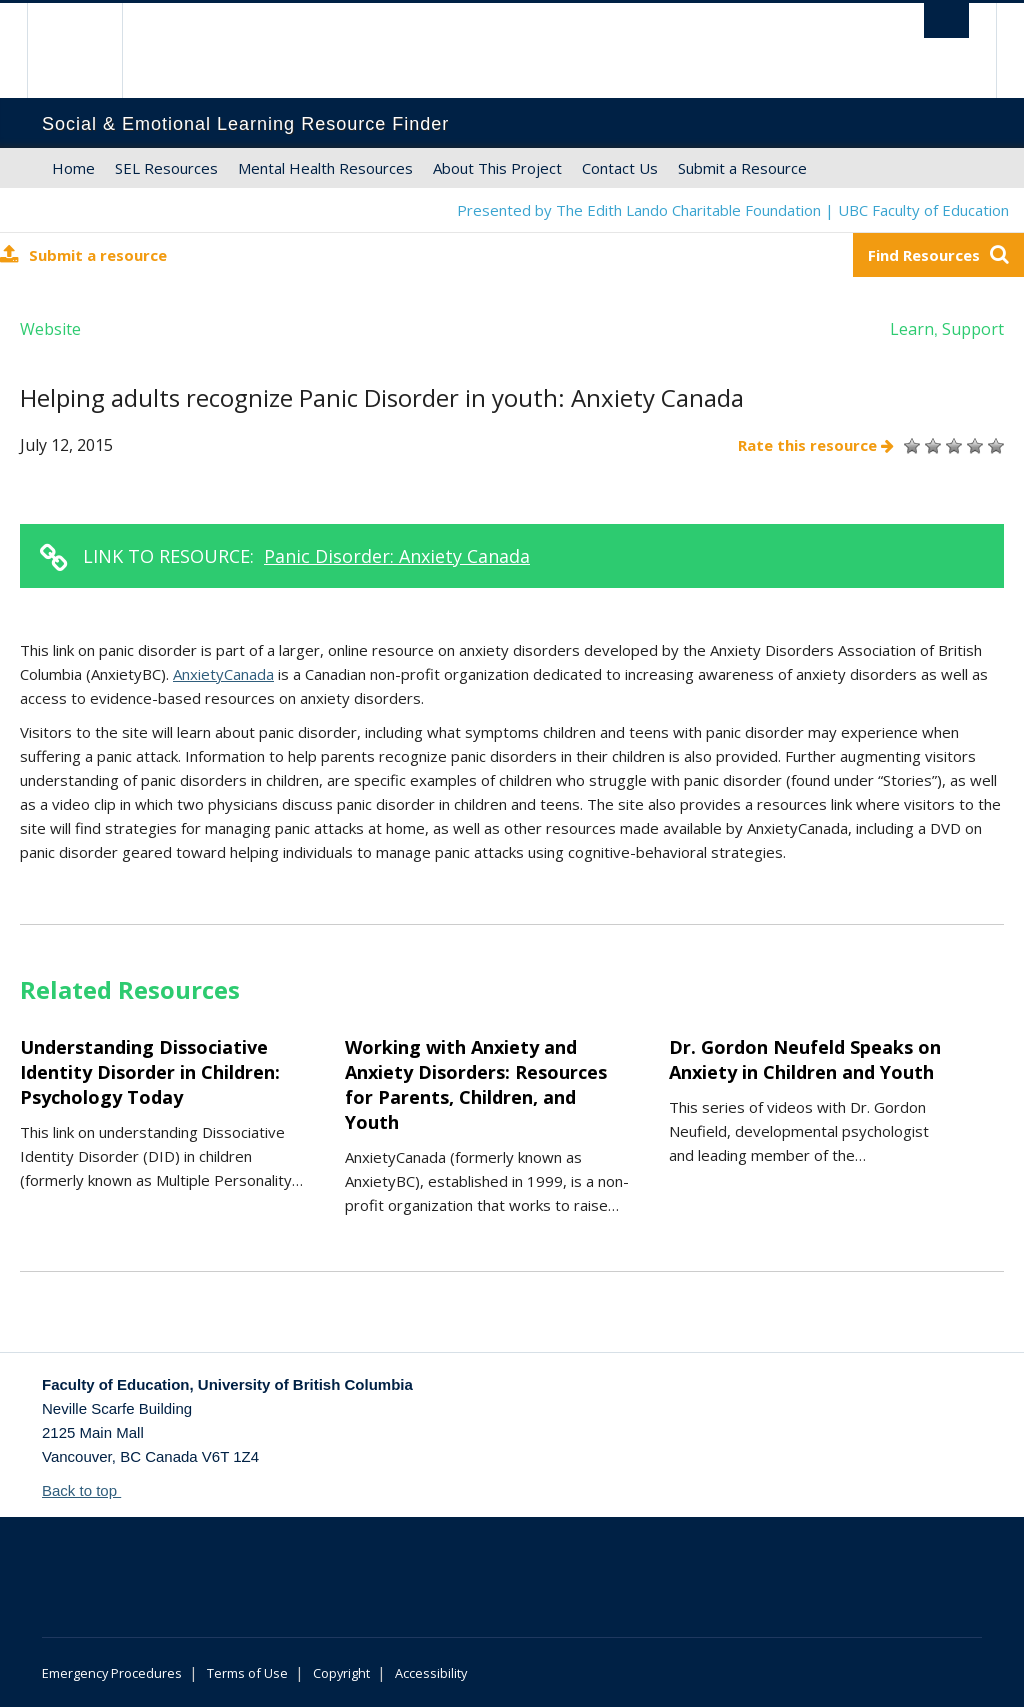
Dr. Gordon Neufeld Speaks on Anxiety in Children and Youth (805, 1059)
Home (73, 168)
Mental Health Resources (325, 168)
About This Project (497, 168)
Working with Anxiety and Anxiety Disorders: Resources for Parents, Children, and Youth (476, 1084)
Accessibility (431, 1673)
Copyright (341, 1673)
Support (973, 329)
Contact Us (620, 168)
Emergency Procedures (112, 1673)
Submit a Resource (742, 168)
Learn (912, 329)
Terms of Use (247, 1673)
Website (50, 329)
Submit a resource (83, 254)
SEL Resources (166, 168)
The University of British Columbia (89, 50)
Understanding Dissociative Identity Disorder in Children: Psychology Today (150, 1072)
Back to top (89, 1490)
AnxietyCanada (223, 674)
